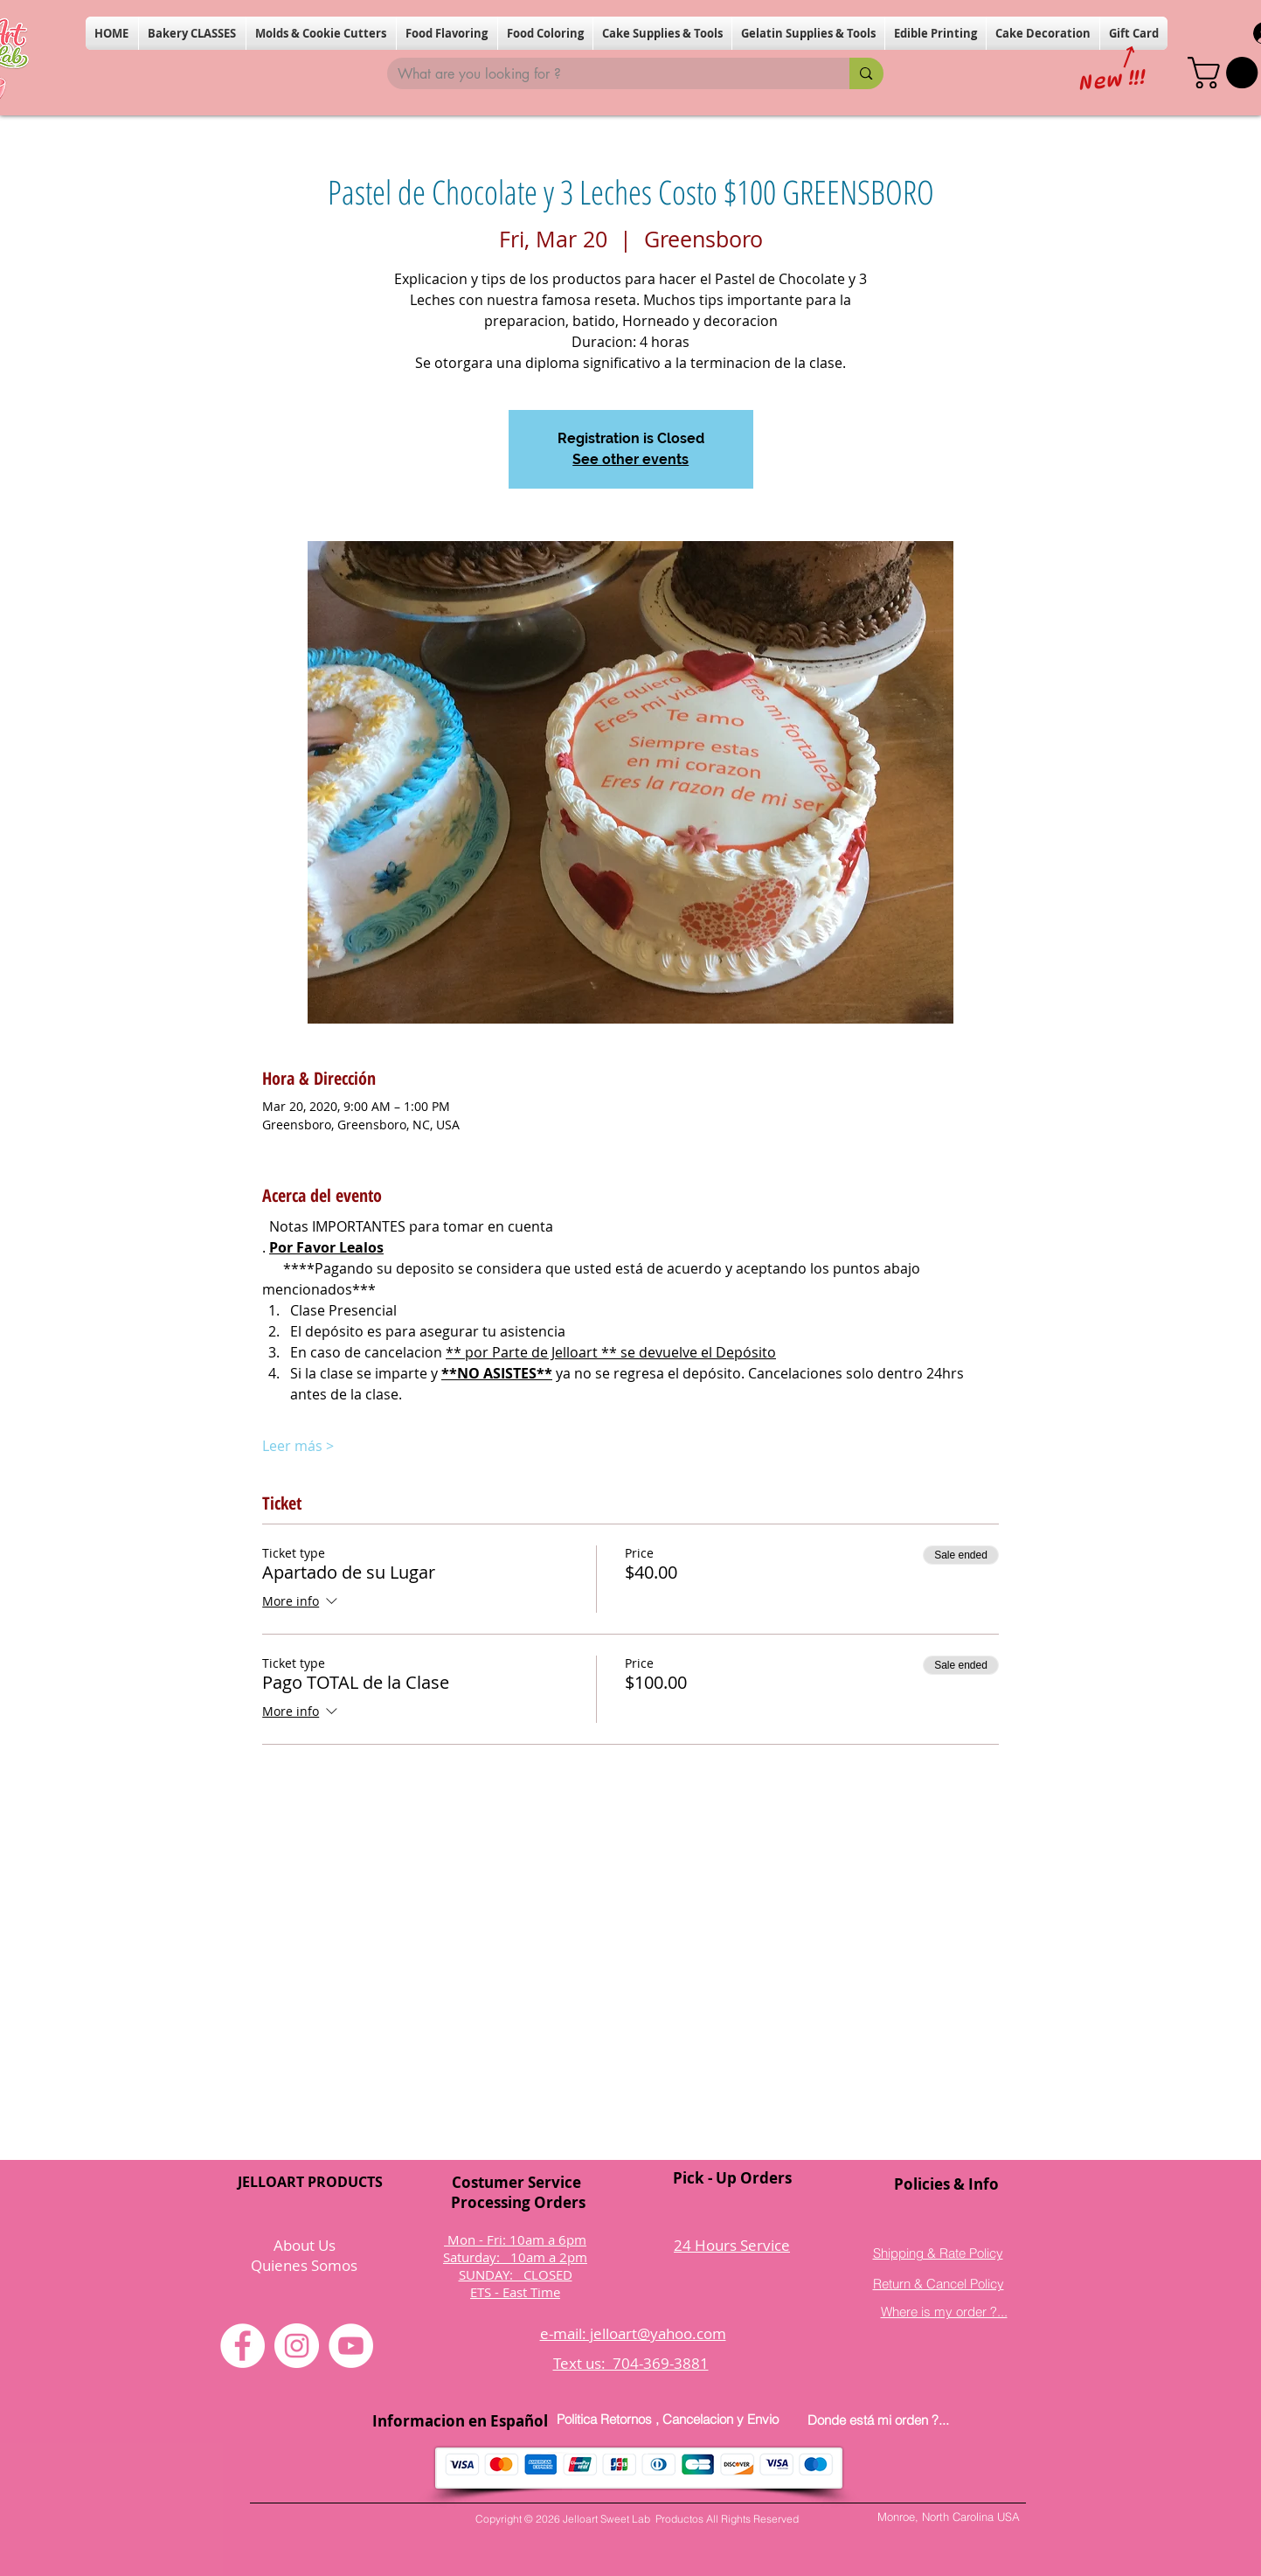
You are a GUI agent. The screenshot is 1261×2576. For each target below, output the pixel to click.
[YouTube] (351, 2345)
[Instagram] (296, 2345)
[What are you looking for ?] (606, 74)
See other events (630, 459)
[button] (192, 33)
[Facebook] (242, 2345)
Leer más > (298, 1445)
